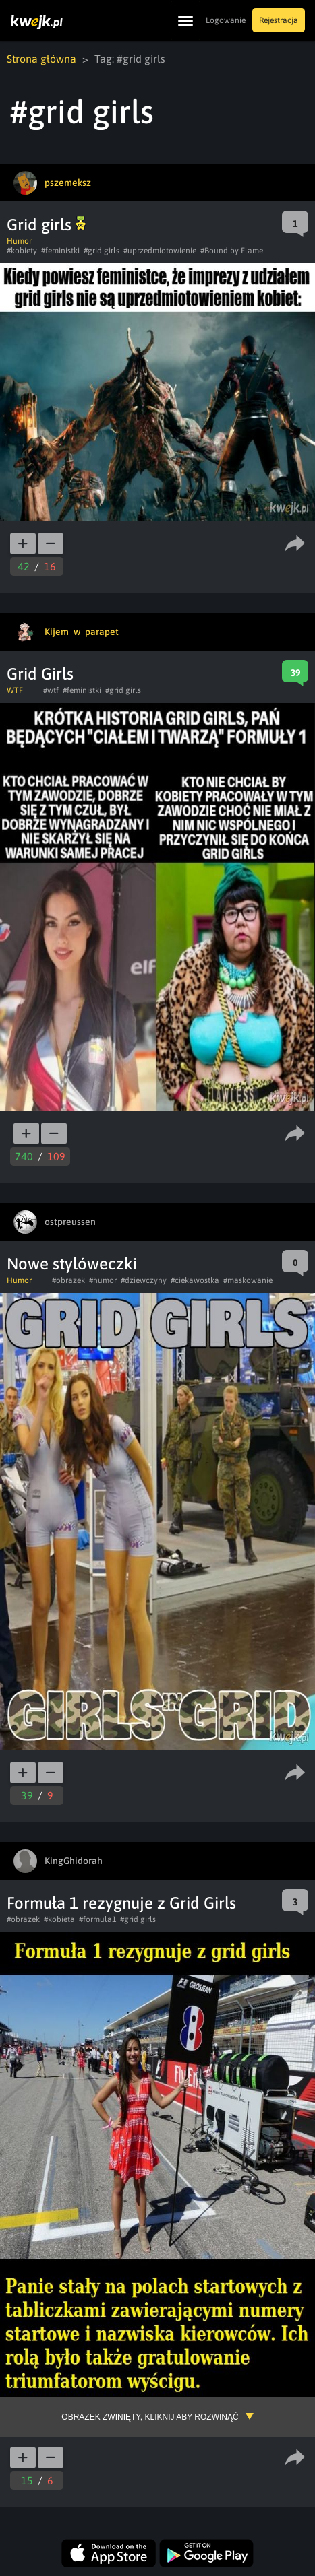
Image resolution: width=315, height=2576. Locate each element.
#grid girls (101, 250)
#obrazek (68, 1280)
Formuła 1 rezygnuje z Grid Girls (121, 1903)
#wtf (51, 690)
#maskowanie (248, 1280)
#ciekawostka (195, 1280)
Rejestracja (278, 20)
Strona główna (41, 59)
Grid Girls (40, 674)
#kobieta (59, 1919)
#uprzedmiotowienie (159, 250)
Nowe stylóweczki (72, 1264)
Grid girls (46, 225)
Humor (19, 241)
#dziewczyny (144, 1280)
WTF (15, 690)
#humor (103, 1280)
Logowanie (226, 20)
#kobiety (22, 250)
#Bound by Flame (231, 250)
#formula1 (97, 1919)
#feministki (60, 250)
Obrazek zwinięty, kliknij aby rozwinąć (149, 2417)
